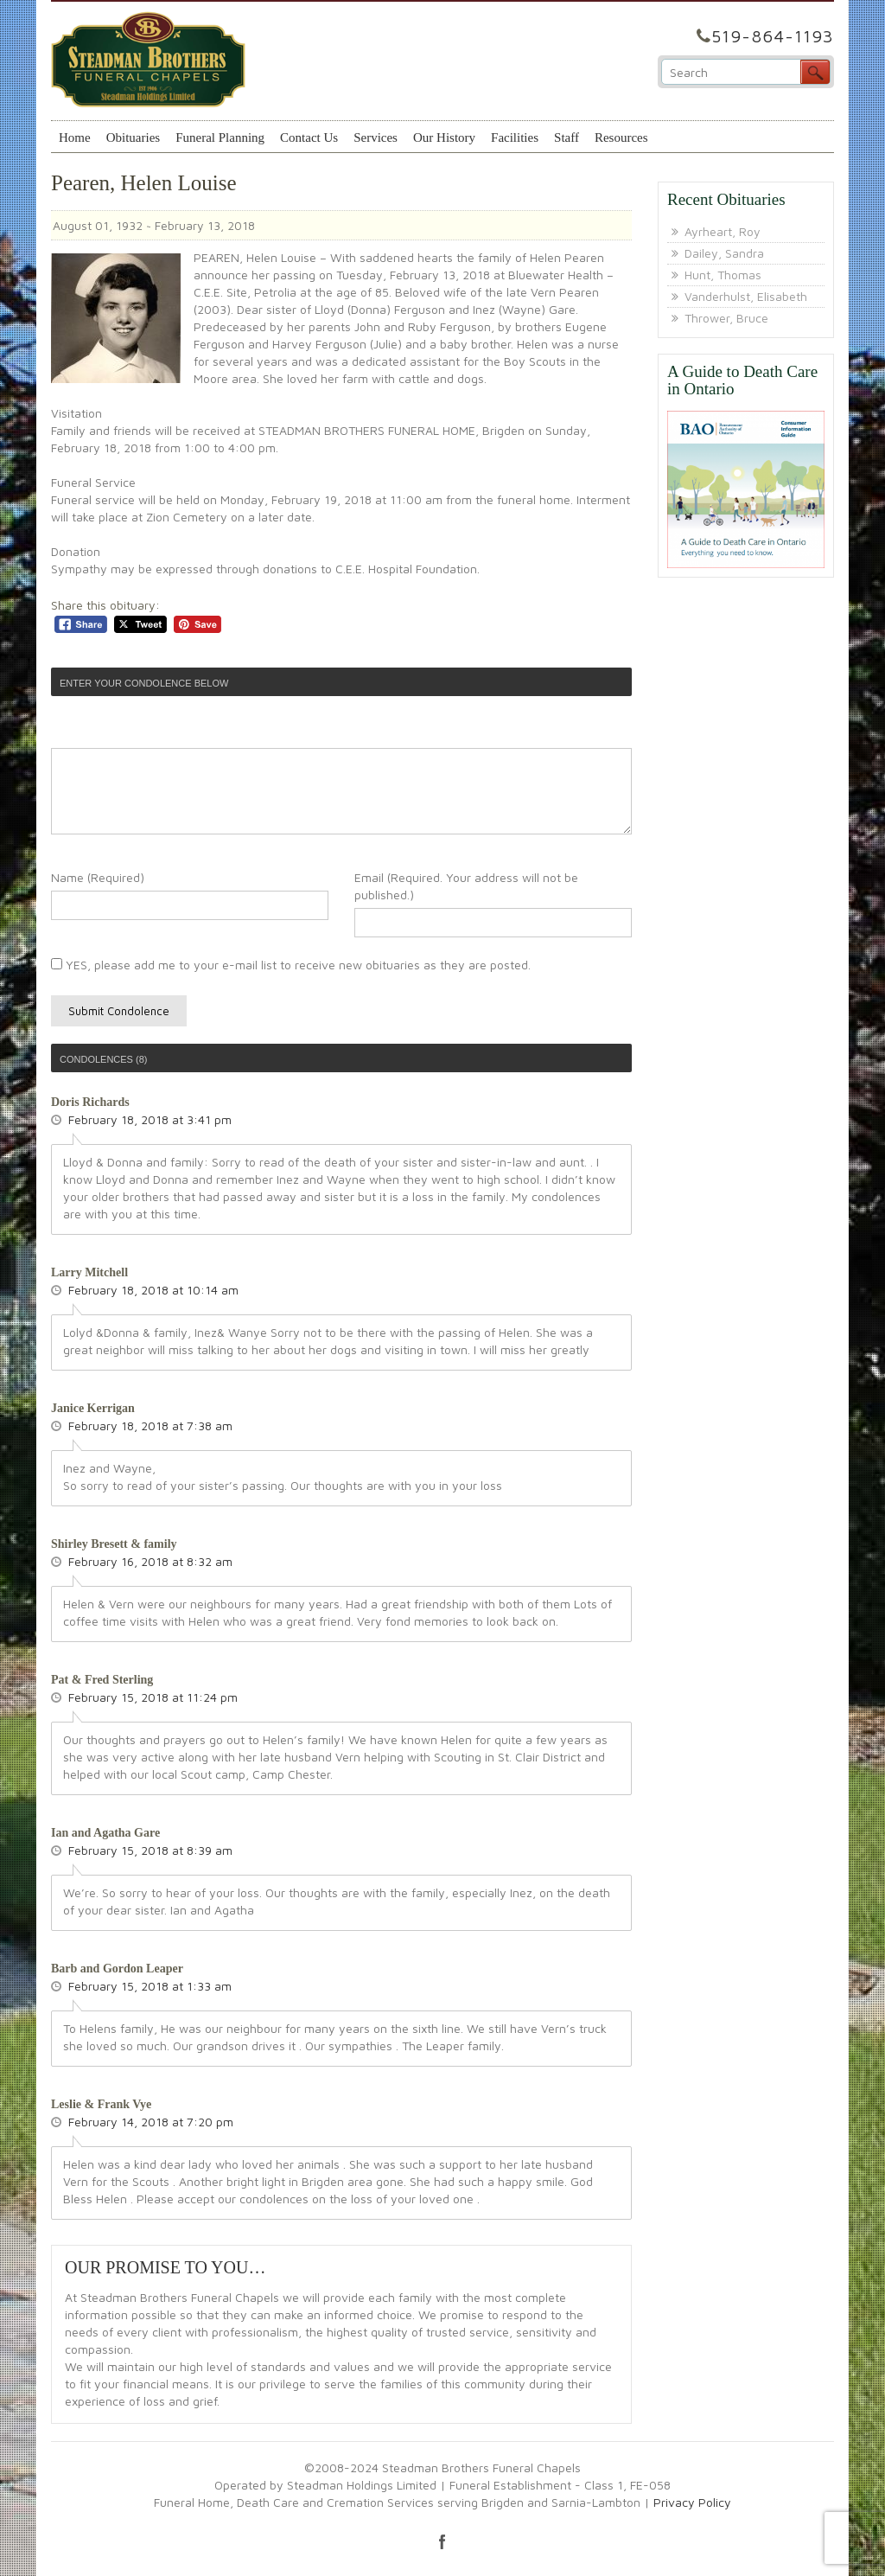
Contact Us (309, 137)
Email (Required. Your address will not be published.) (466, 886)
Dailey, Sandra (724, 253)
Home (75, 137)
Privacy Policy (692, 2502)
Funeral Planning (219, 137)
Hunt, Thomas (722, 274)
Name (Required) (97, 877)
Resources (621, 137)
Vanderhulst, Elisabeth (745, 296)
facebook (442, 2541)
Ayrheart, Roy (722, 231)
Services (375, 137)
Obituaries (133, 137)
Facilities (514, 137)
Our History (444, 137)
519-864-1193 (772, 36)
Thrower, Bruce (726, 317)
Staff (566, 137)
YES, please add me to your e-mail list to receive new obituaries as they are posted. (291, 964)
